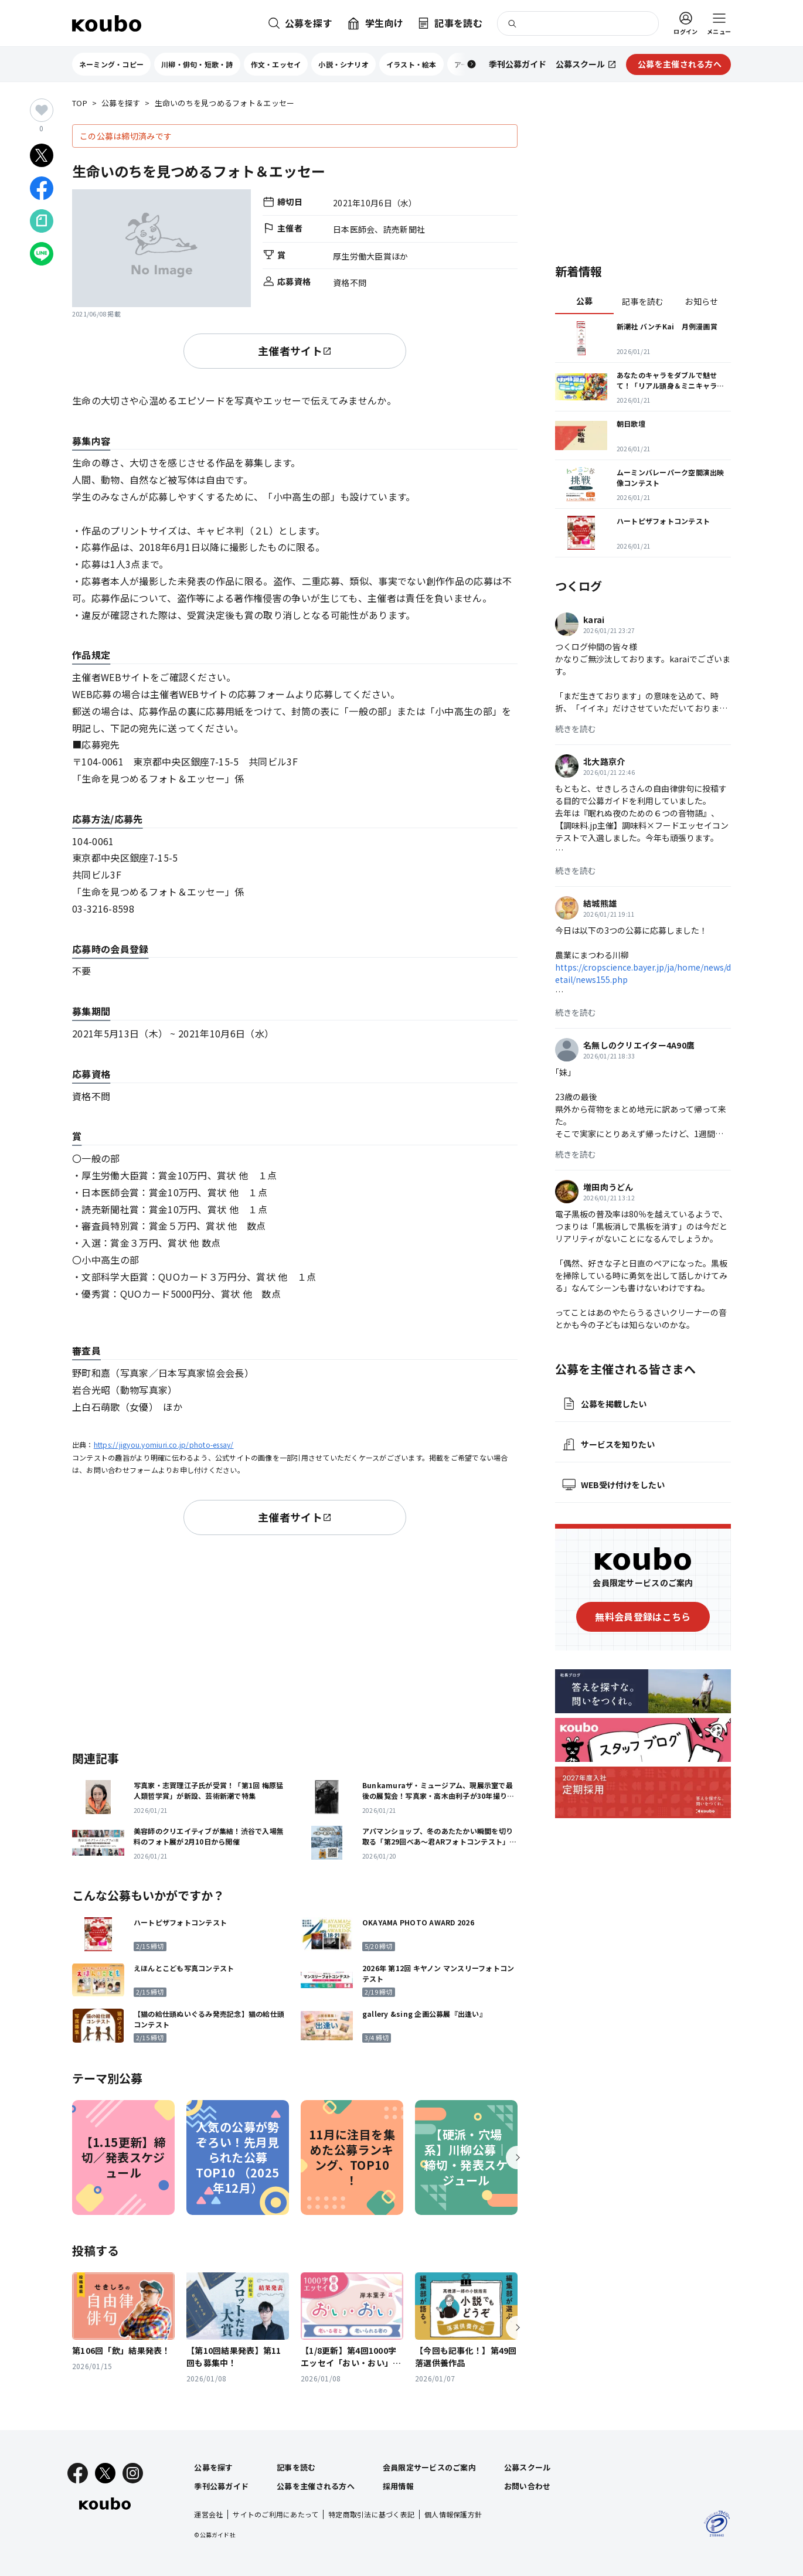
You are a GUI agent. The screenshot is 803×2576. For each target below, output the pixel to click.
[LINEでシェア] (41, 254)
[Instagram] (133, 2473)
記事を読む (643, 301)
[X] (105, 2473)
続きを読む (575, 728)
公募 (584, 301)
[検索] (578, 23)
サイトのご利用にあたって (275, 2514)
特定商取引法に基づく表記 (371, 2514)
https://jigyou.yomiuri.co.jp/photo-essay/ (164, 1444)
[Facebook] (77, 2473)
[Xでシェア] (41, 155)
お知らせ (701, 301)
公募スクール (527, 2467)
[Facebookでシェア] (41, 188)
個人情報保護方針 (453, 2514)
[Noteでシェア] (41, 221)
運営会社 (208, 2514)
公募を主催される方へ (316, 2486)
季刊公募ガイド (221, 2486)
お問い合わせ (527, 2486)
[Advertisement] (295, 1640)
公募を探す (120, 103)
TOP (79, 103)
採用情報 (398, 2486)
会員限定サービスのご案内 (429, 2467)
